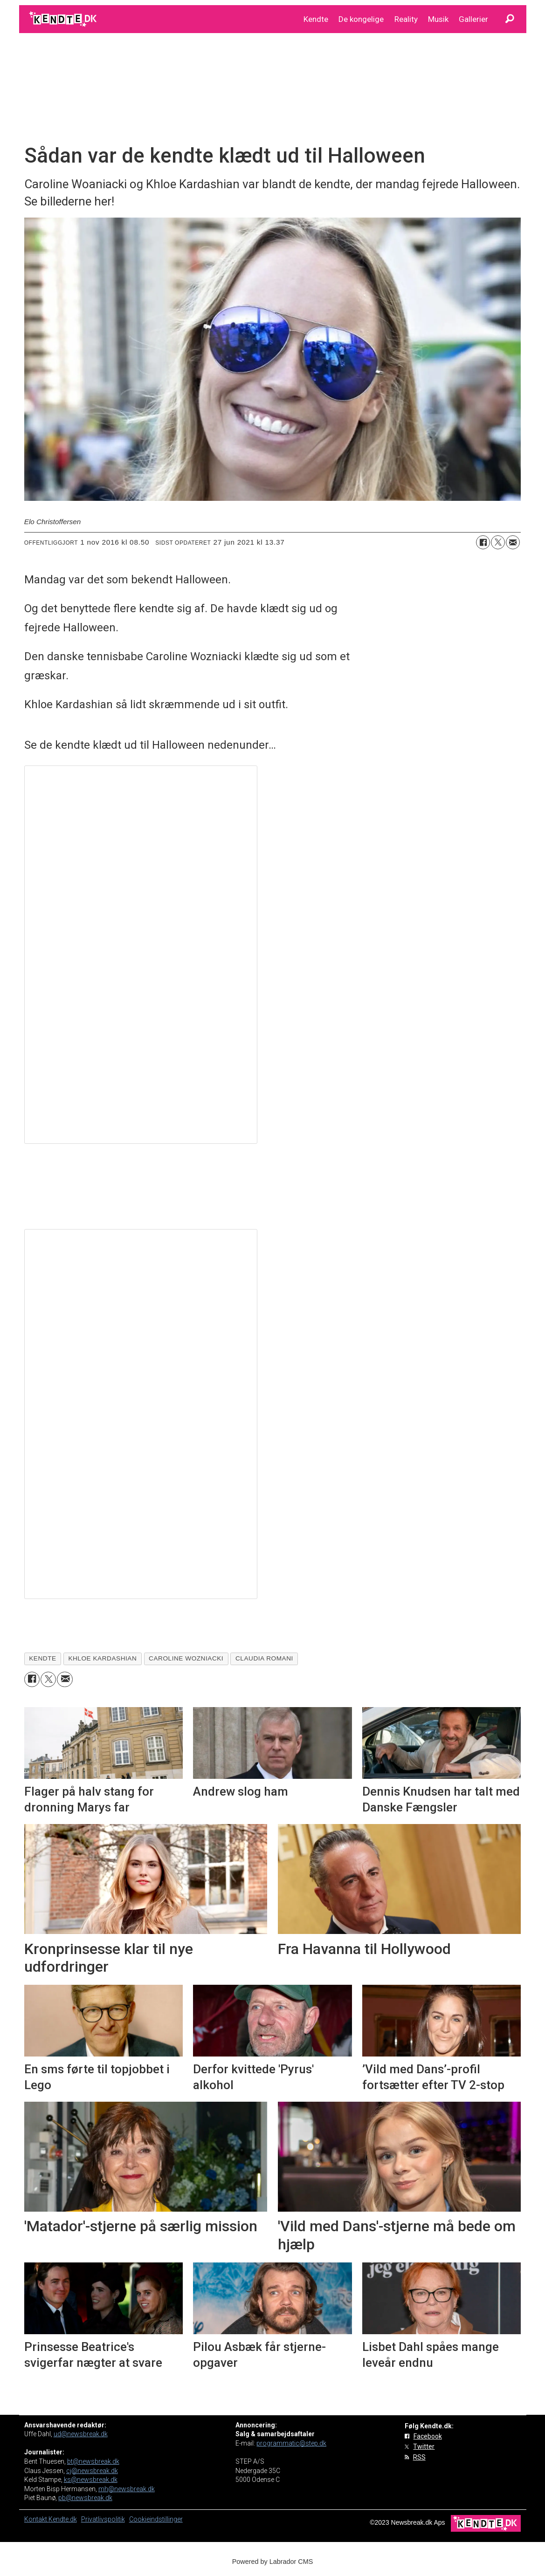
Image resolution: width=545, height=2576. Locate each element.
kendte (42, 1658)
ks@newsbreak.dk (90, 2479)
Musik (438, 19)
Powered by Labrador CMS (272, 2561)
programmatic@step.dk (291, 2443)
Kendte (316, 19)
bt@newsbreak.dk (93, 2461)
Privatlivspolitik (103, 2519)
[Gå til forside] (64, 19)
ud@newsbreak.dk (81, 2434)
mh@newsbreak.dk (126, 2489)
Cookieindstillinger (156, 2519)
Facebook (428, 2436)
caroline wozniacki (186, 1658)
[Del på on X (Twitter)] (498, 542)
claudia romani (264, 1658)
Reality (406, 19)
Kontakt (36, 2519)
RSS (419, 2457)
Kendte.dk (62, 2519)
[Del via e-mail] (513, 542)
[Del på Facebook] (483, 542)
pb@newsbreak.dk (85, 2497)
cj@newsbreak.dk (92, 2470)
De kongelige (361, 19)
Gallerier (473, 19)
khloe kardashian (102, 1658)
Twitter (424, 2446)
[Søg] (510, 19)
